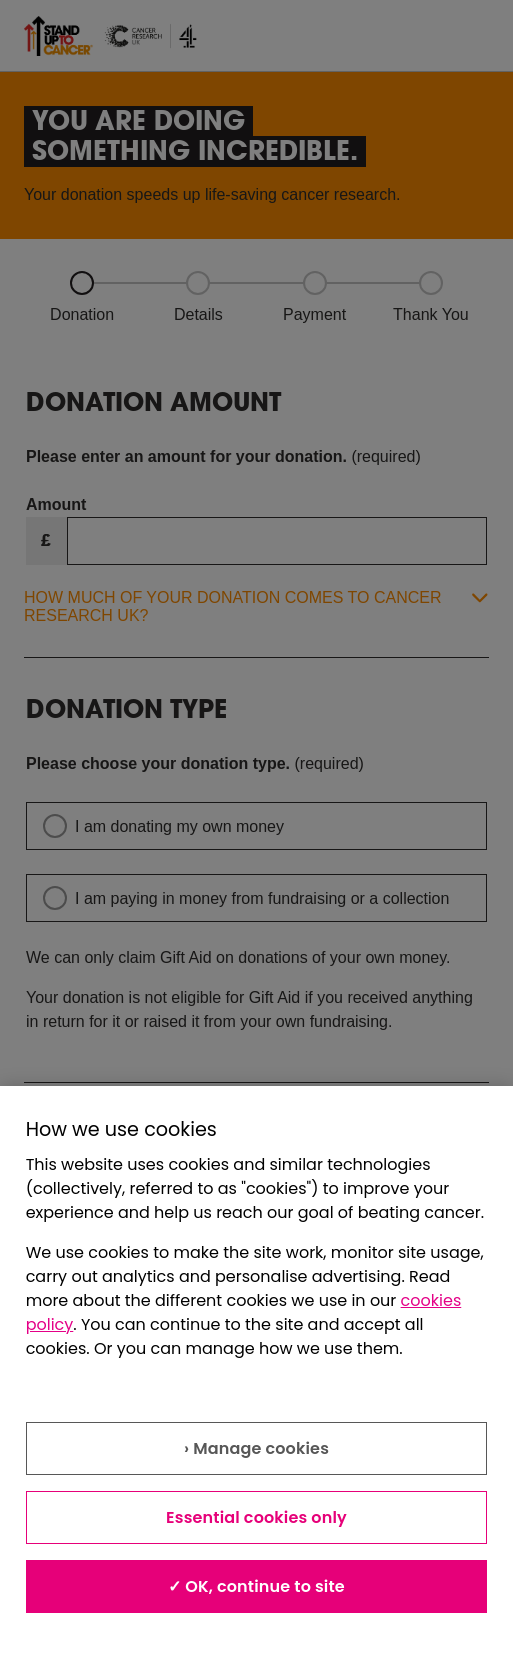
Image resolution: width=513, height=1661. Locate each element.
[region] (256, 1373)
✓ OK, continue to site (256, 1586)
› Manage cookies (256, 1448)
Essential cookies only (256, 1517)
